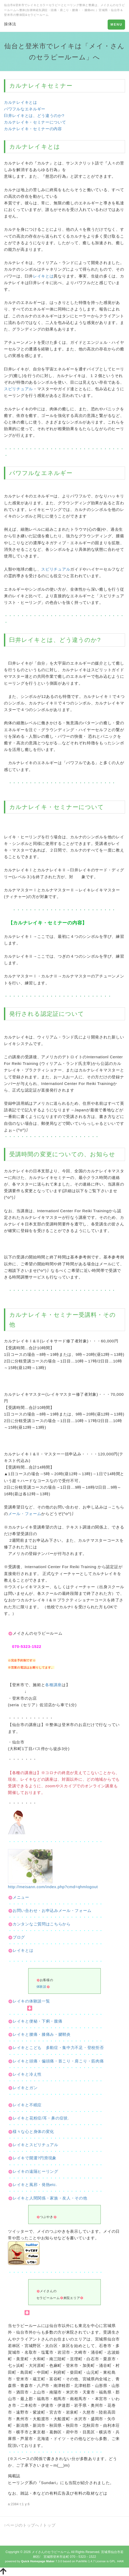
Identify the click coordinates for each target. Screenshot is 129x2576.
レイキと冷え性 (27, 2074)
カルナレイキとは (20, 102)
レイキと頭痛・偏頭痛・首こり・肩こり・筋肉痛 (58, 2061)
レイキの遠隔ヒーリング (35, 2171)
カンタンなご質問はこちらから (39, 1924)
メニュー (18, 1897)
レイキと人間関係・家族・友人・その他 (50, 2198)
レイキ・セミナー (53, 1314)
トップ (49, 2525)
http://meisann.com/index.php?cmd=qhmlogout (53, 1886)
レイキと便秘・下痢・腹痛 (37, 2021)
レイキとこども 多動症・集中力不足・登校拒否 (58, 2047)
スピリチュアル (18, 389)
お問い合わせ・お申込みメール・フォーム (49, 1910)
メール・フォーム (24, 1513)
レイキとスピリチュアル (35, 2144)
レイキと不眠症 (27, 2105)
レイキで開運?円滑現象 (34, 2158)
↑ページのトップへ (21, 2525)
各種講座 (53, 1684)
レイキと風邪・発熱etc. (35, 2184)
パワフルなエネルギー (24, 109)
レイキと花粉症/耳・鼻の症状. (41, 2118)
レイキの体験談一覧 (29, 2001)
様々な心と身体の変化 (33, 2131)
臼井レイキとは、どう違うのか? (34, 115)
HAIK (120, 2561)
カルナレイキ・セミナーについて (35, 122)
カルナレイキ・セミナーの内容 (33, 128)
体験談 (41, 1987)
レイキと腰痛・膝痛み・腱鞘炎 (42, 2034)
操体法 (10, 24)
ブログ (16, 1937)
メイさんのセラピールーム (51, 2552)
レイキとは (43, 276)
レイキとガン (25, 2087)
